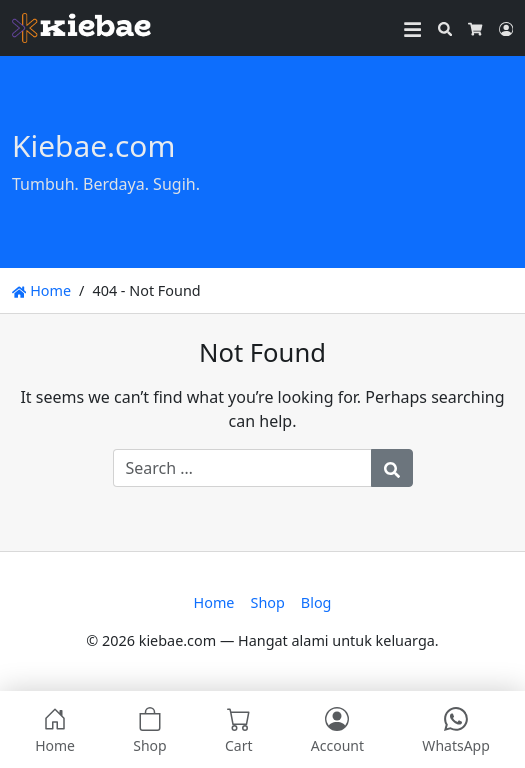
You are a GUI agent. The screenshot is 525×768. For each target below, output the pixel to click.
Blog (316, 602)
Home (41, 290)
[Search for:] (242, 468)
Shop (267, 602)
